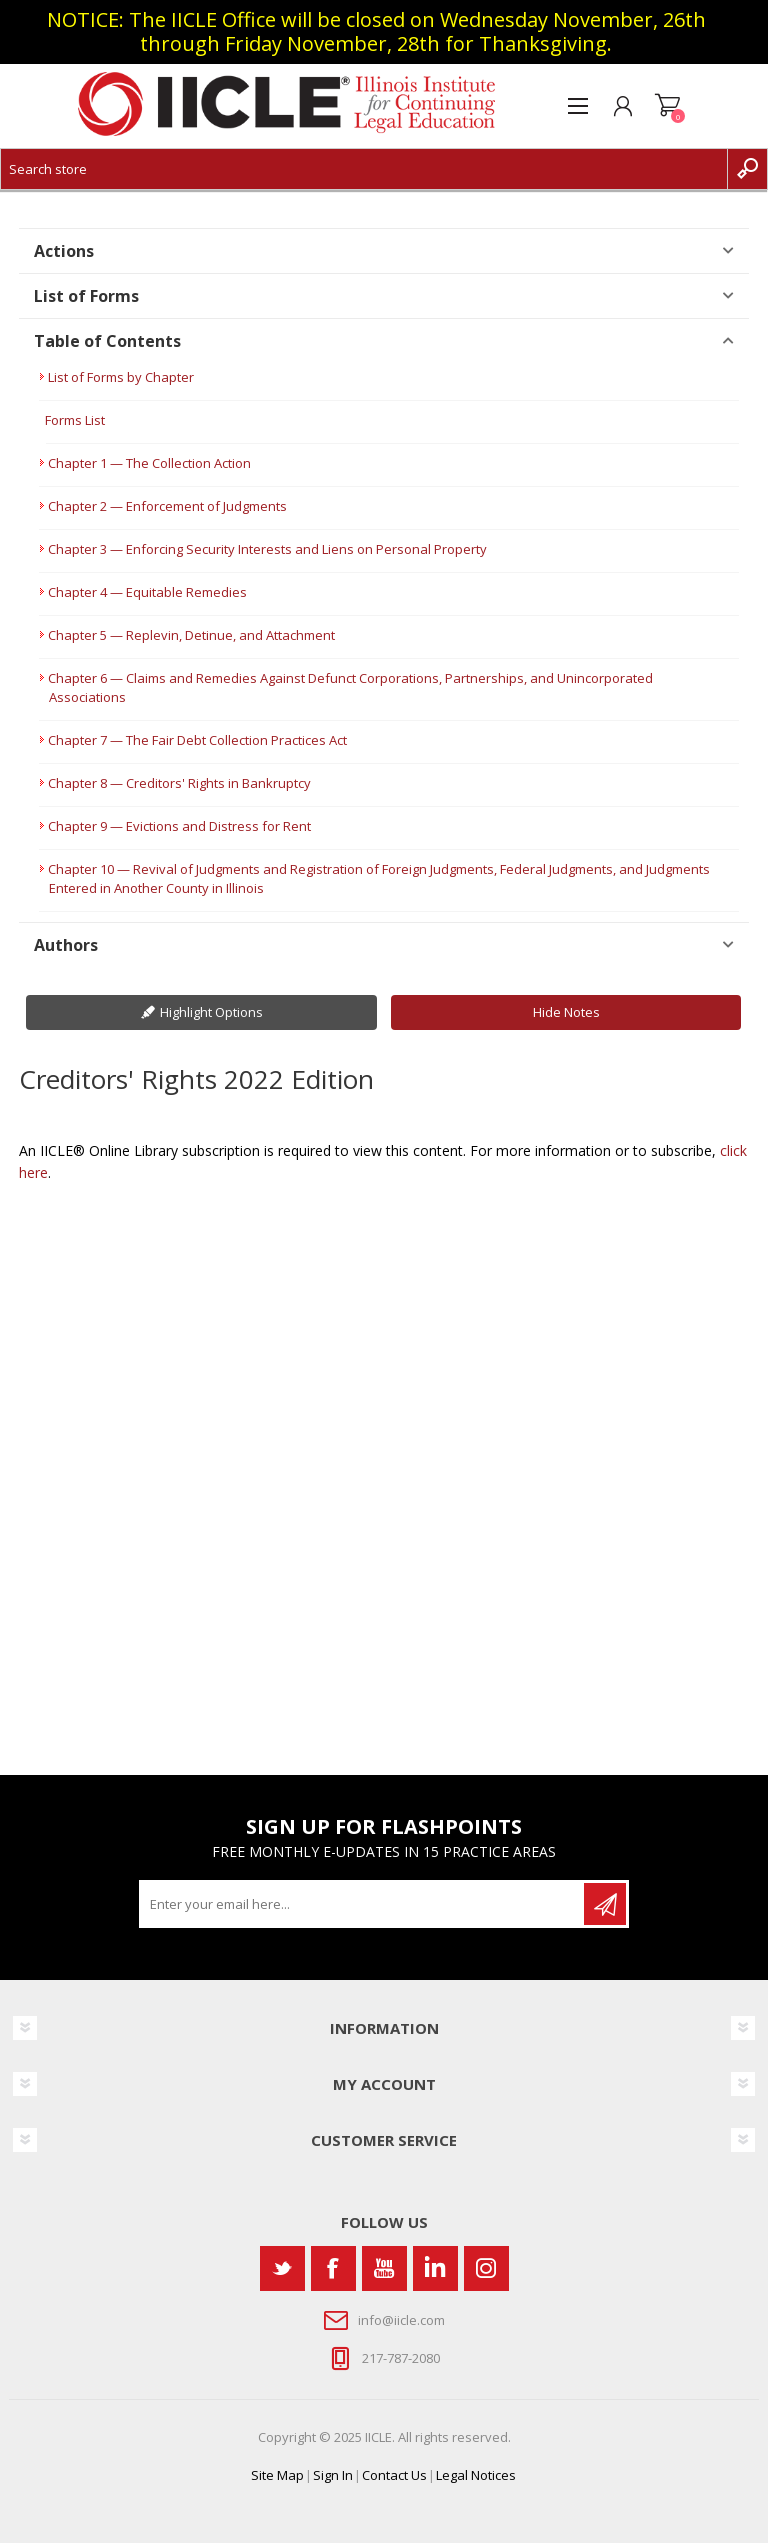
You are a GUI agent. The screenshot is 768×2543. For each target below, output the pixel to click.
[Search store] (364, 169)
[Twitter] (282, 2268)
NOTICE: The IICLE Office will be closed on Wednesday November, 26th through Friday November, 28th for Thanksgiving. (376, 31)
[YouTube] (384, 2268)
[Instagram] (486, 2268)
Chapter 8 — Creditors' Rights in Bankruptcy (179, 783)
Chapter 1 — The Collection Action (149, 463)
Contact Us (394, 2475)
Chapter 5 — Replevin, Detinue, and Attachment (191, 635)
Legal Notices (476, 2475)
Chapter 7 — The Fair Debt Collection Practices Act (197, 740)
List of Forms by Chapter (121, 377)
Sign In (333, 2475)
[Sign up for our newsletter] (363, 1904)
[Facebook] (333, 2268)
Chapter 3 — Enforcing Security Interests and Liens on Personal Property (267, 549)
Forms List (75, 420)
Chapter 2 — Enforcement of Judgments (167, 506)
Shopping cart (667, 106)
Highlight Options (211, 1012)
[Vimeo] (435, 2268)
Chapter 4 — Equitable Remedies (147, 592)
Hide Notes (566, 1012)
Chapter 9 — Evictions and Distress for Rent (179, 826)
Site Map (277, 2475)
